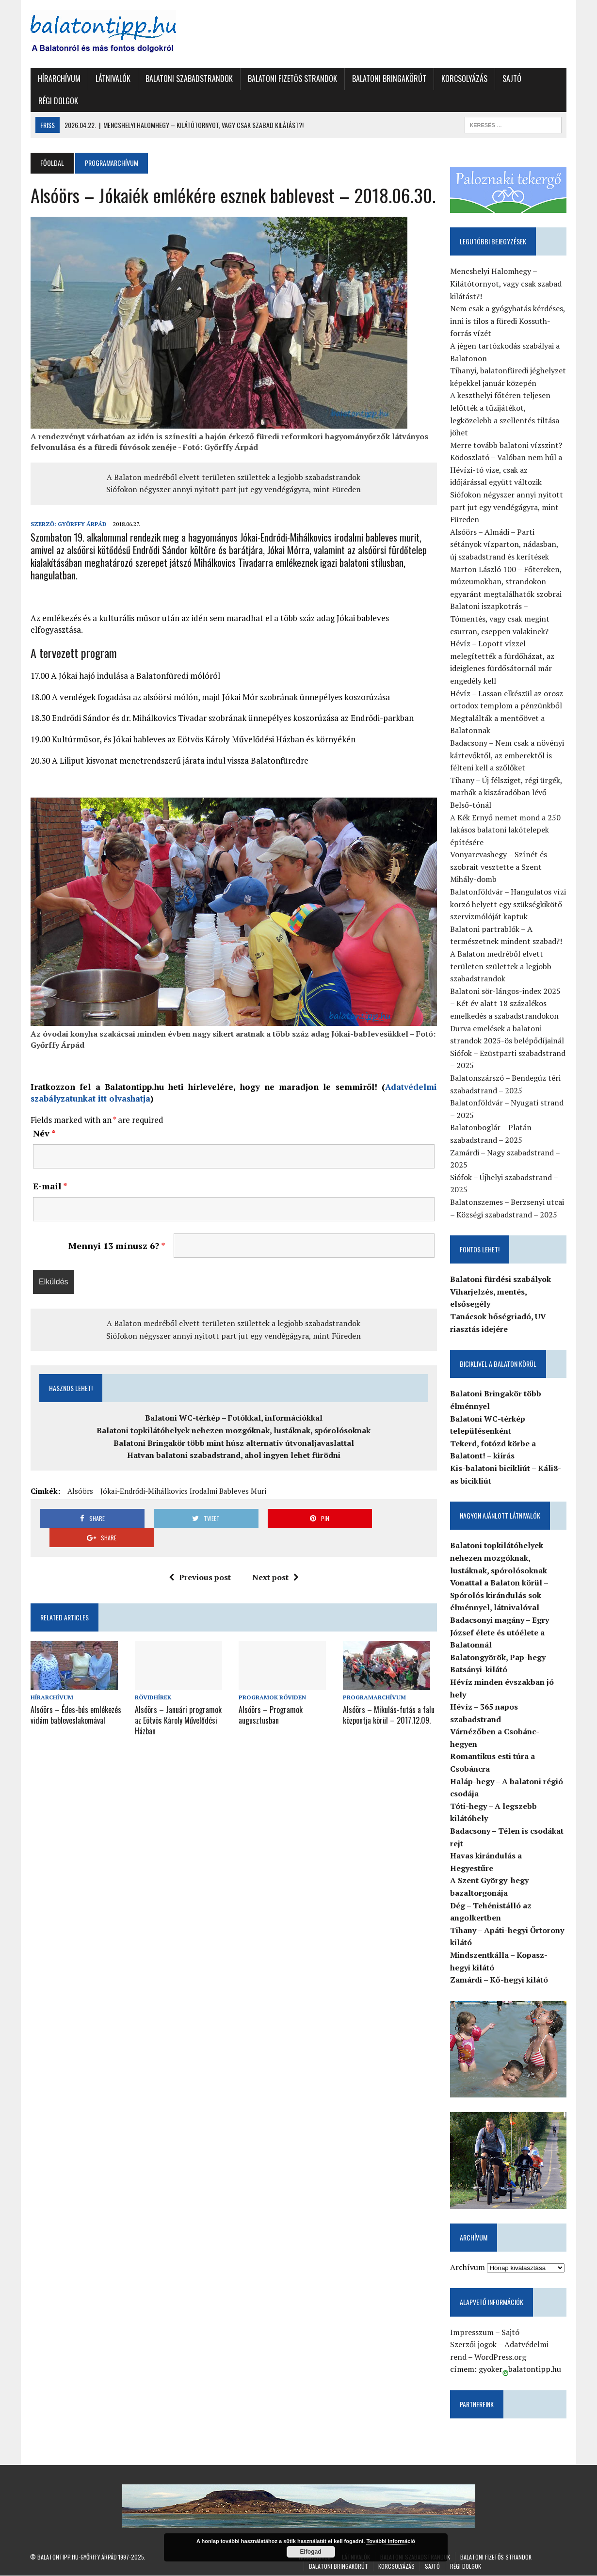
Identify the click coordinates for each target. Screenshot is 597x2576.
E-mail (49, 1186)
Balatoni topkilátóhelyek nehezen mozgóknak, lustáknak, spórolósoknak (234, 1430)
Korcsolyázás (464, 78)
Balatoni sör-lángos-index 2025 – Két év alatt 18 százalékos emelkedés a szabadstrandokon (506, 1003)
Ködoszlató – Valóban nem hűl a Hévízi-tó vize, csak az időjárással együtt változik (507, 470)
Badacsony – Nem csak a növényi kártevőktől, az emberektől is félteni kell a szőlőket (508, 755)
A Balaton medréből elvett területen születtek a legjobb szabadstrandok (233, 477)
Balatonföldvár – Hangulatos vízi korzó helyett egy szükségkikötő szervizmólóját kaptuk (508, 904)
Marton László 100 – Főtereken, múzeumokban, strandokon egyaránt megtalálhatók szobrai (506, 581)
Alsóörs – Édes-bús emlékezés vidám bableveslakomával (75, 1695)
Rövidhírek (152, 1678)
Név (43, 1134)
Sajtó (511, 78)
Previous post (200, 1558)
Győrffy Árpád (81, 524)
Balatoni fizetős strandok (292, 78)
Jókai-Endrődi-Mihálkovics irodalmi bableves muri (183, 1491)
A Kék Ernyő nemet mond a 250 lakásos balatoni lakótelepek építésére (506, 830)
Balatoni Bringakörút (389, 78)
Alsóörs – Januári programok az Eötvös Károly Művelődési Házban (177, 1700)
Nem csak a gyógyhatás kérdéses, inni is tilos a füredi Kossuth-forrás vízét (508, 320)
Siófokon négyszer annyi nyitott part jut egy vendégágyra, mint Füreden (233, 489)
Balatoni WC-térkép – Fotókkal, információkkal (234, 1418)
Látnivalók (112, 78)
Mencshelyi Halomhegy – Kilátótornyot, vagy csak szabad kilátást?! (506, 284)
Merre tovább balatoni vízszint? (507, 445)
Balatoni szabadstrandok (188, 78)
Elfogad (311, 2551)
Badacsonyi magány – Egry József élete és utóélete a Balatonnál (500, 1632)
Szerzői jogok (474, 2345)
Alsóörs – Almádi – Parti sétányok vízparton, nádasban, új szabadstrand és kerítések (505, 544)
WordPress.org (501, 2357)
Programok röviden (272, 1678)
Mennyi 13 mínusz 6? (116, 1246)
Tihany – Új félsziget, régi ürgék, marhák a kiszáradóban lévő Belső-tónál (507, 792)
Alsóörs (80, 1491)
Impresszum (472, 2332)
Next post (275, 1558)
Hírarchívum (58, 78)
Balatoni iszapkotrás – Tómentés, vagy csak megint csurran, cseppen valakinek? (500, 619)
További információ (390, 2541)
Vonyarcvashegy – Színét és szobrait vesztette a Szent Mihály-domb (499, 867)
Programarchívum (374, 1678)
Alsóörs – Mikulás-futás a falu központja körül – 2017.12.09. (389, 1695)
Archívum (468, 2267)
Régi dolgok (58, 101)
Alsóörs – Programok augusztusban (271, 1695)
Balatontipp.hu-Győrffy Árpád (77, 2557)
